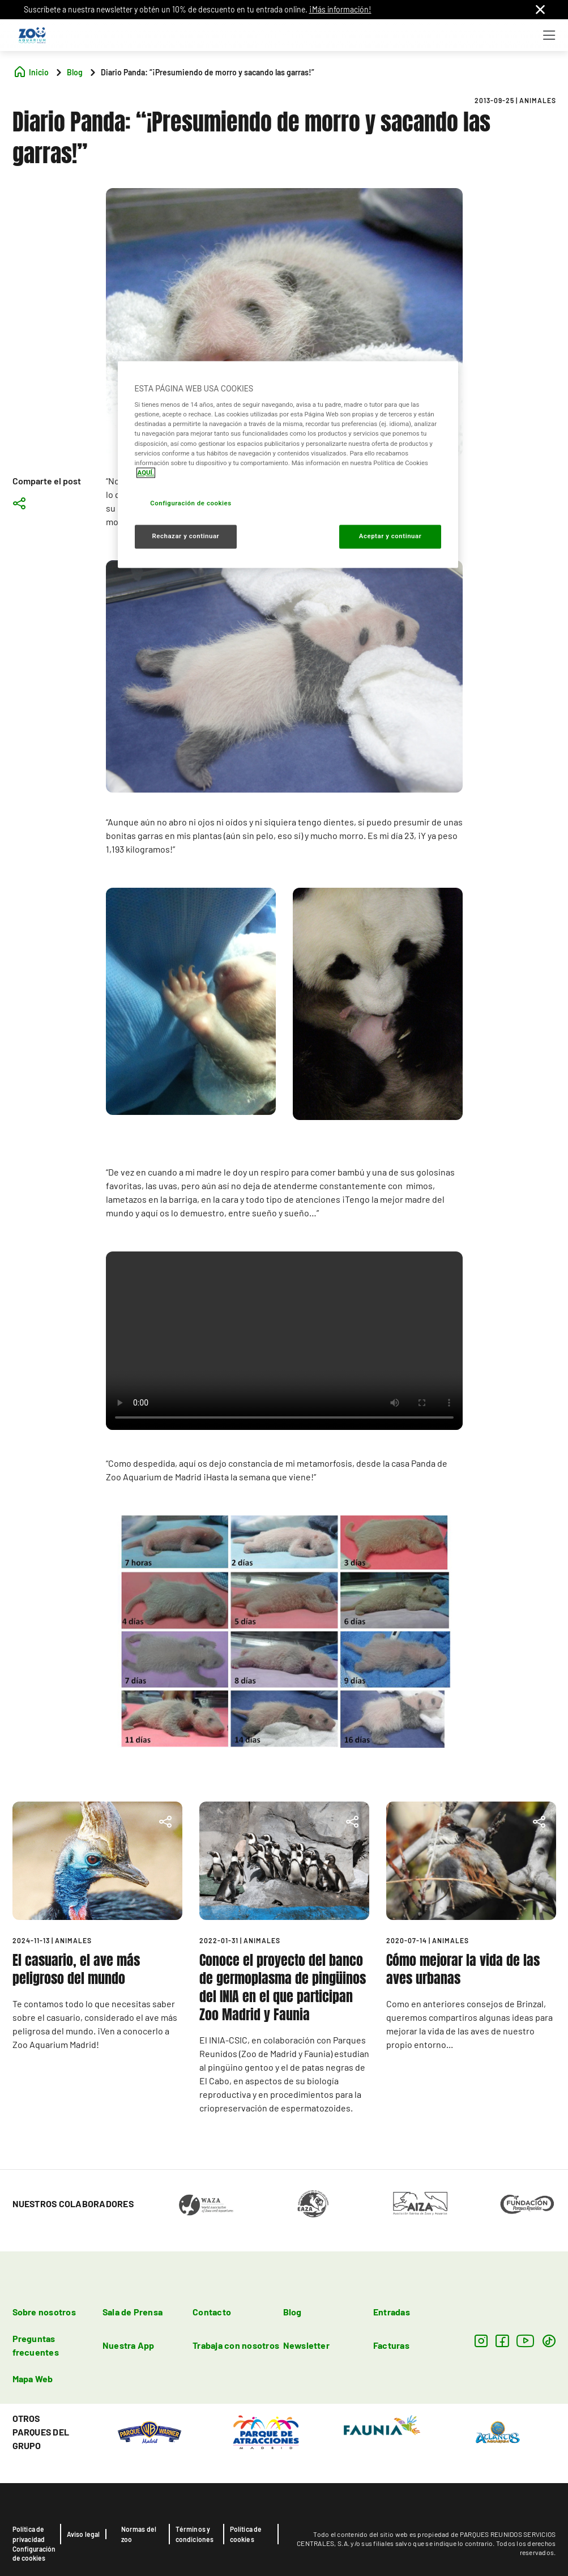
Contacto (212, 2311)
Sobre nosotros (44, 2311)
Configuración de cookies (33, 2553)
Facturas (391, 2345)
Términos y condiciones (195, 2534)
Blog (292, 2311)
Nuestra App (129, 2345)
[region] (288, 464)
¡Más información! (340, 9)
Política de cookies (246, 2534)
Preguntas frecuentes (35, 2345)
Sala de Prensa (133, 2311)
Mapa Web (32, 2378)
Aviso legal (83, 2534)
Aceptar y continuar (390, 536)
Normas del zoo (139, 2534)
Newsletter (306, 2345)
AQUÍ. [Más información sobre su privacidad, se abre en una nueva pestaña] (146, 472)
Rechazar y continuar (185, 536)
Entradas (391, 2311)
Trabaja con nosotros (236, 2345)
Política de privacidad (28, 2534)
